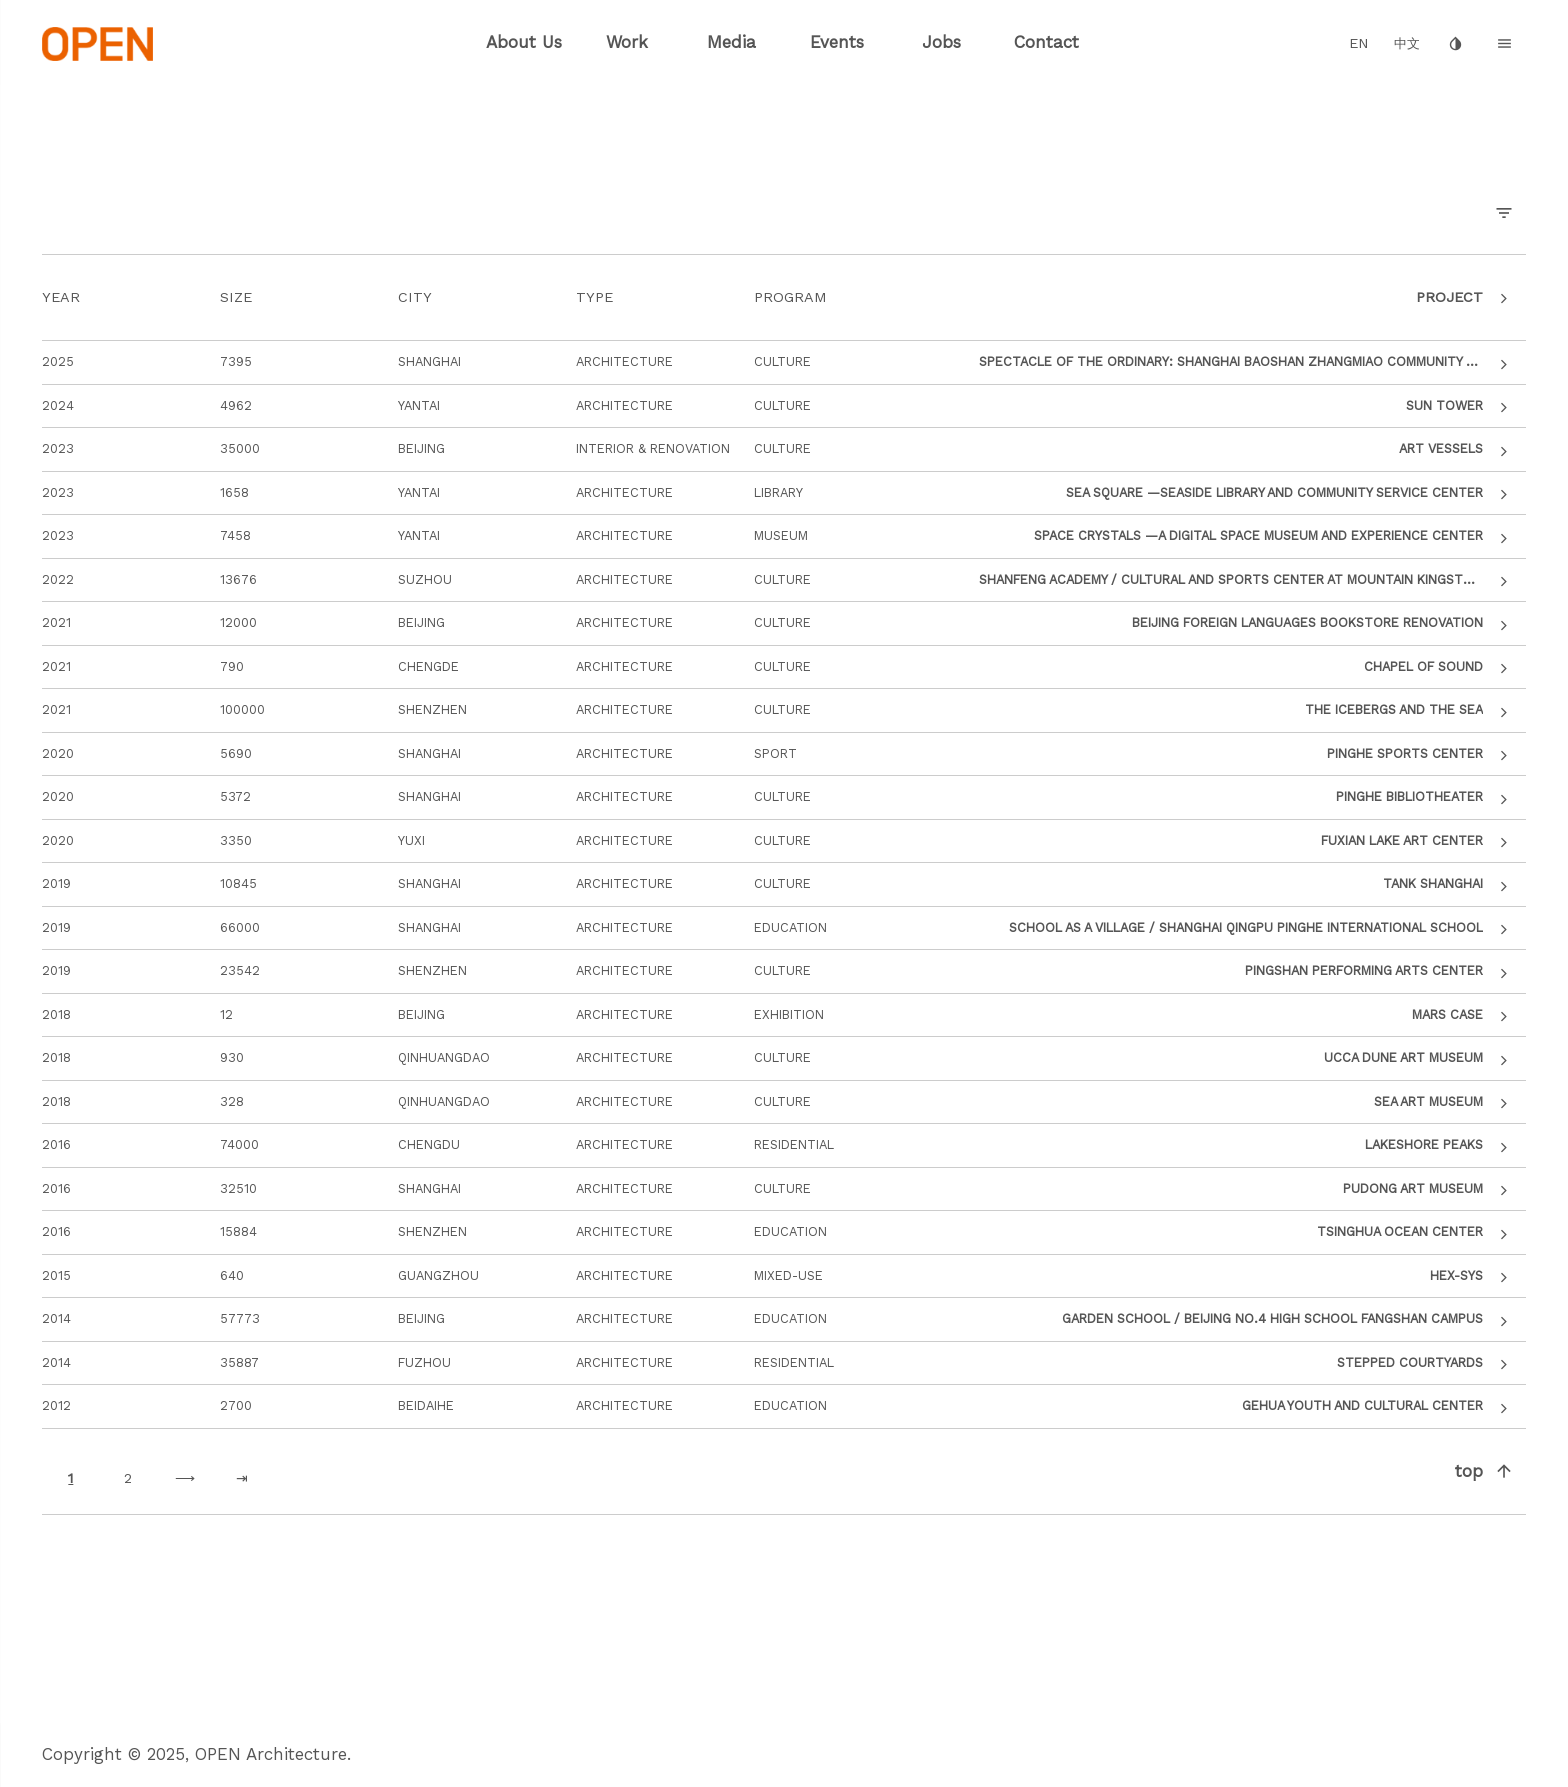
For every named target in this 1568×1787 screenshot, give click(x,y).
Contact (1046, 42)
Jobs (941, 42)
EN (1359, 43)
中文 (1407, 43)
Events (837, 42)
